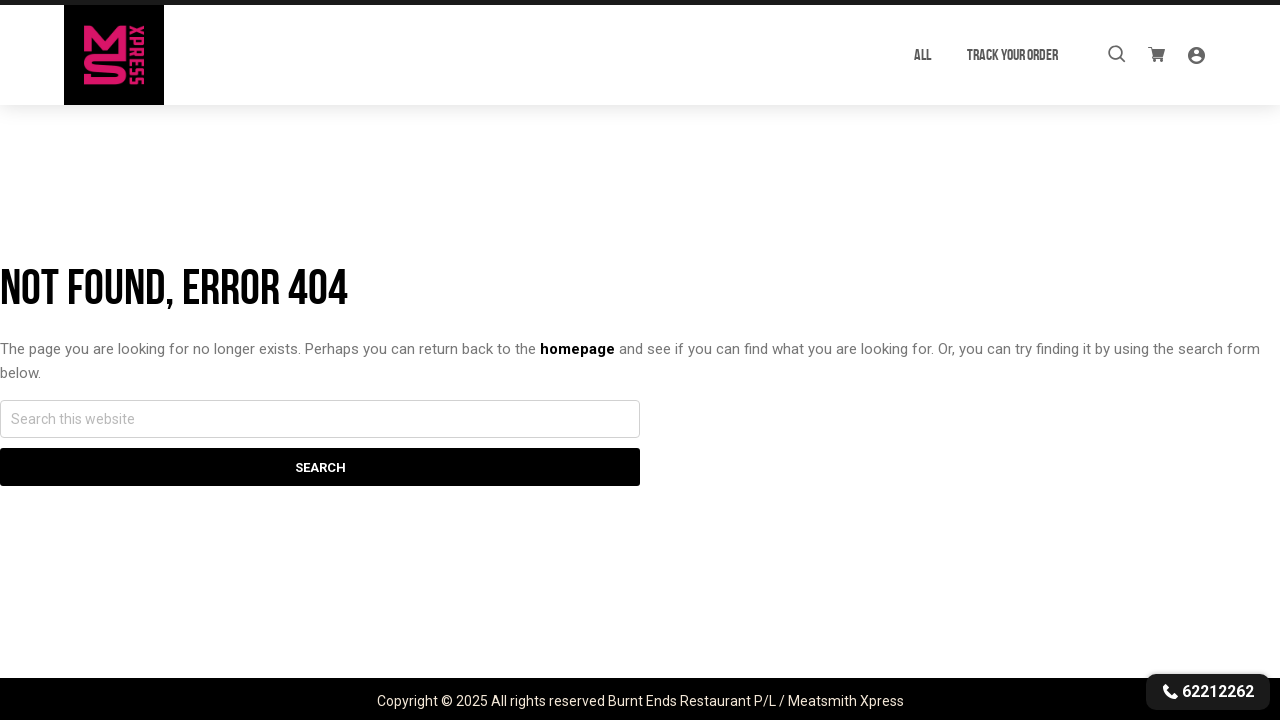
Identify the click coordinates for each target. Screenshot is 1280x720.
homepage (577, 349)
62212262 (1208, 691)
